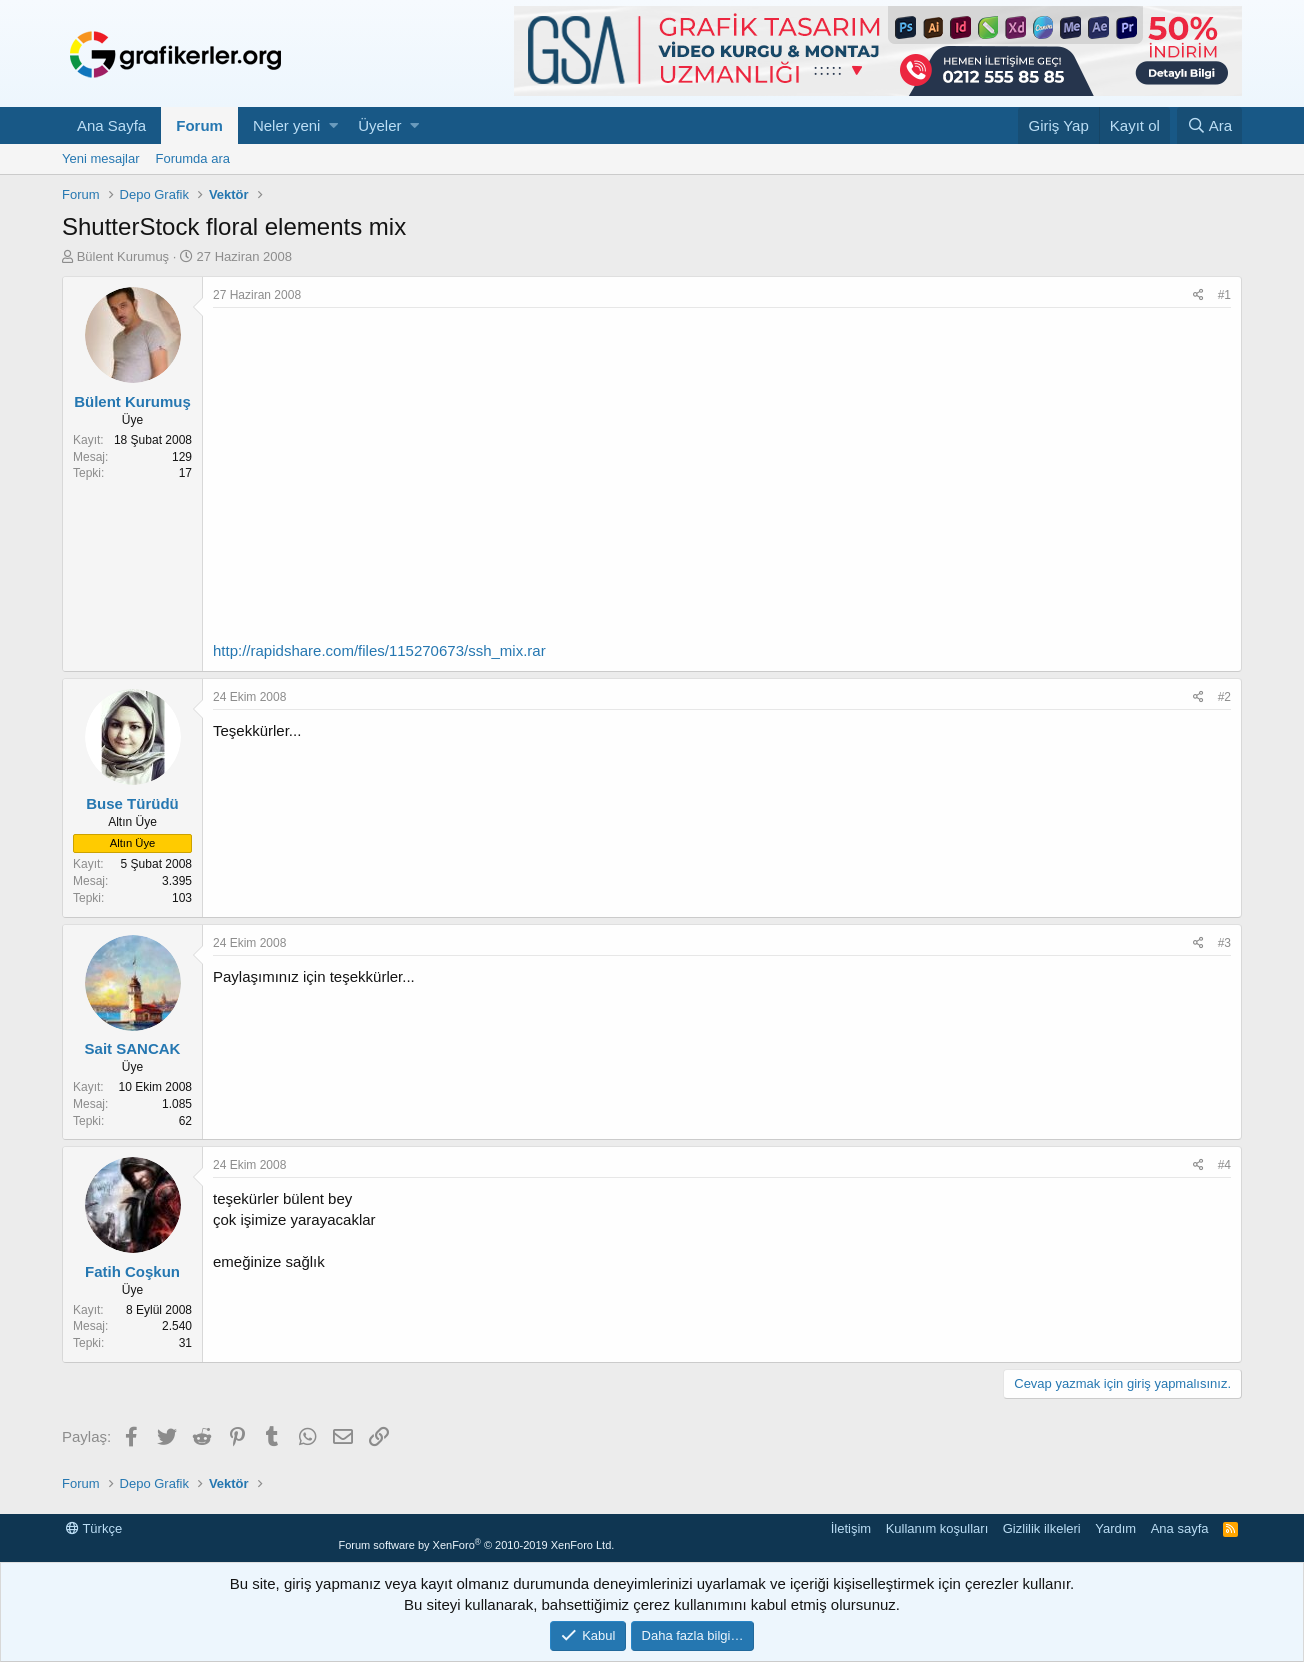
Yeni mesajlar (101, 158)
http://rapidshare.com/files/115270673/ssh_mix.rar (379, 650)
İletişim (851, 1528)
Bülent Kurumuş (123, 256)
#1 (1224, 295)
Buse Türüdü (132, 803)
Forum (199, 125)
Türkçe (94, 1528)
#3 (1224, 943)
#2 (1224, 697)
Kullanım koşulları (937, 1528)
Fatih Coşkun (132, 1271)
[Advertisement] (722, 458)
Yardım (1115, 1528)
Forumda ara (193, 158)
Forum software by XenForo (476, 1545)
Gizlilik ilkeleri (1042, 1528)
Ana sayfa (1180, 1528)
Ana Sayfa (111, 125)
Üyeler (379, 125)
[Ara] (1209, 125)
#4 (1224, 1165)
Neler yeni (287, 125)
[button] (333, 125)
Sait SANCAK (133, 1048)
